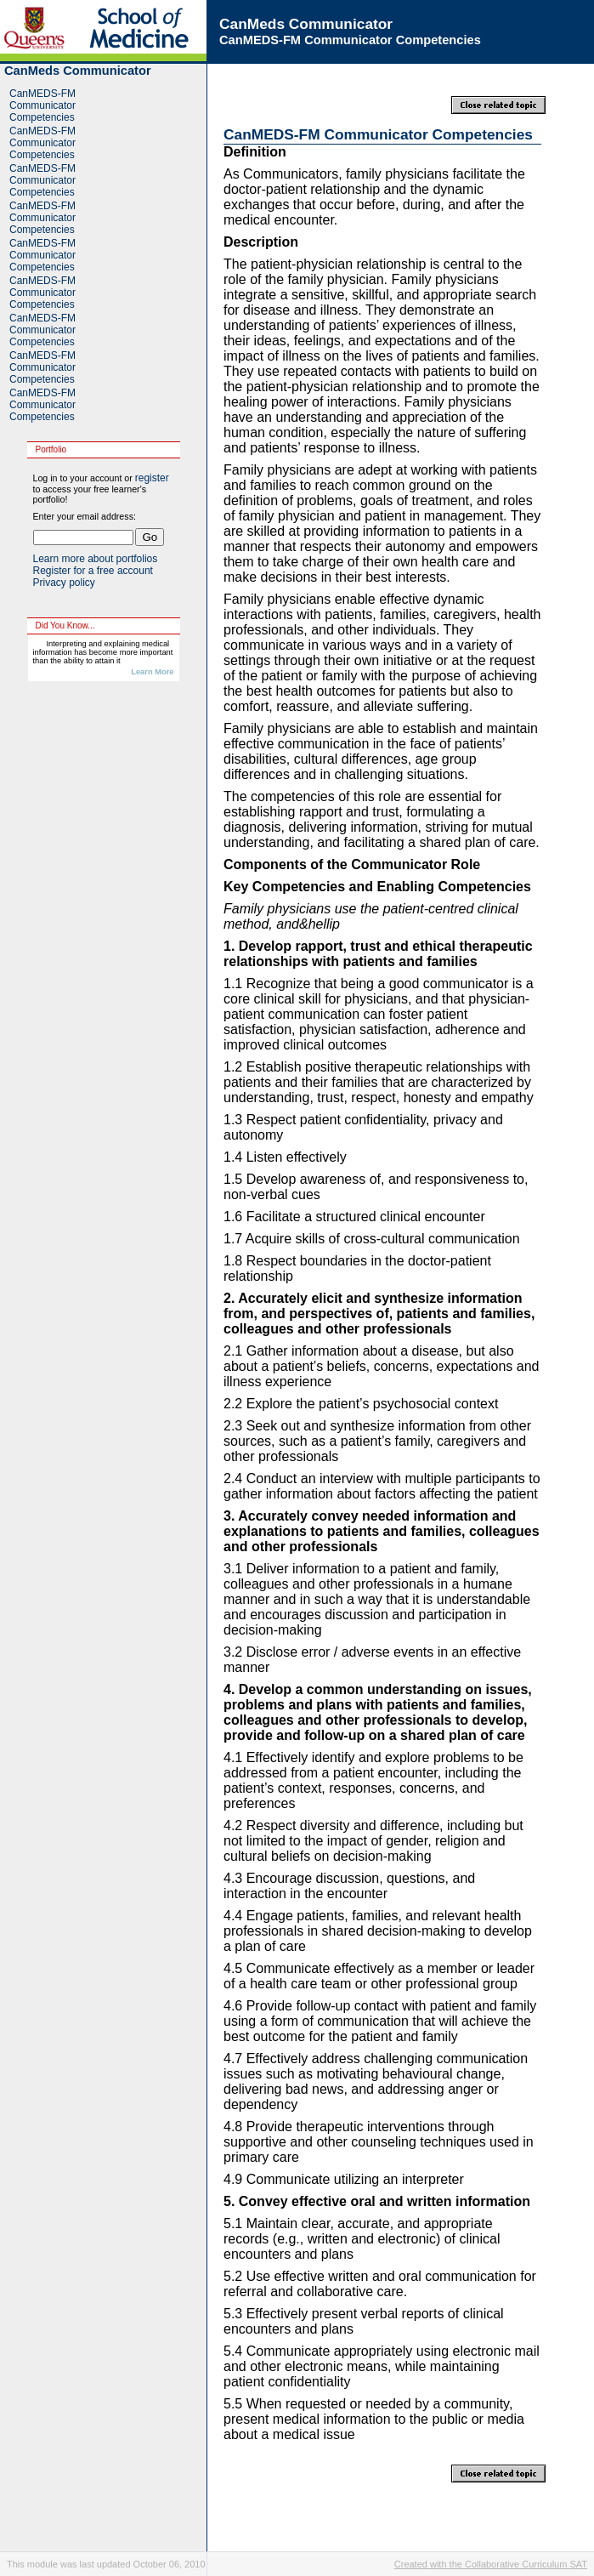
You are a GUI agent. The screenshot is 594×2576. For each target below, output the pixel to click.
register (152, 478)
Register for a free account (93, 571)
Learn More (152, 672)
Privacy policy (64, 583)
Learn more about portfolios (95, 559)
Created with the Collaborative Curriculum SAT (490, 2564)
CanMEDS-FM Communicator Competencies (42, 105)
